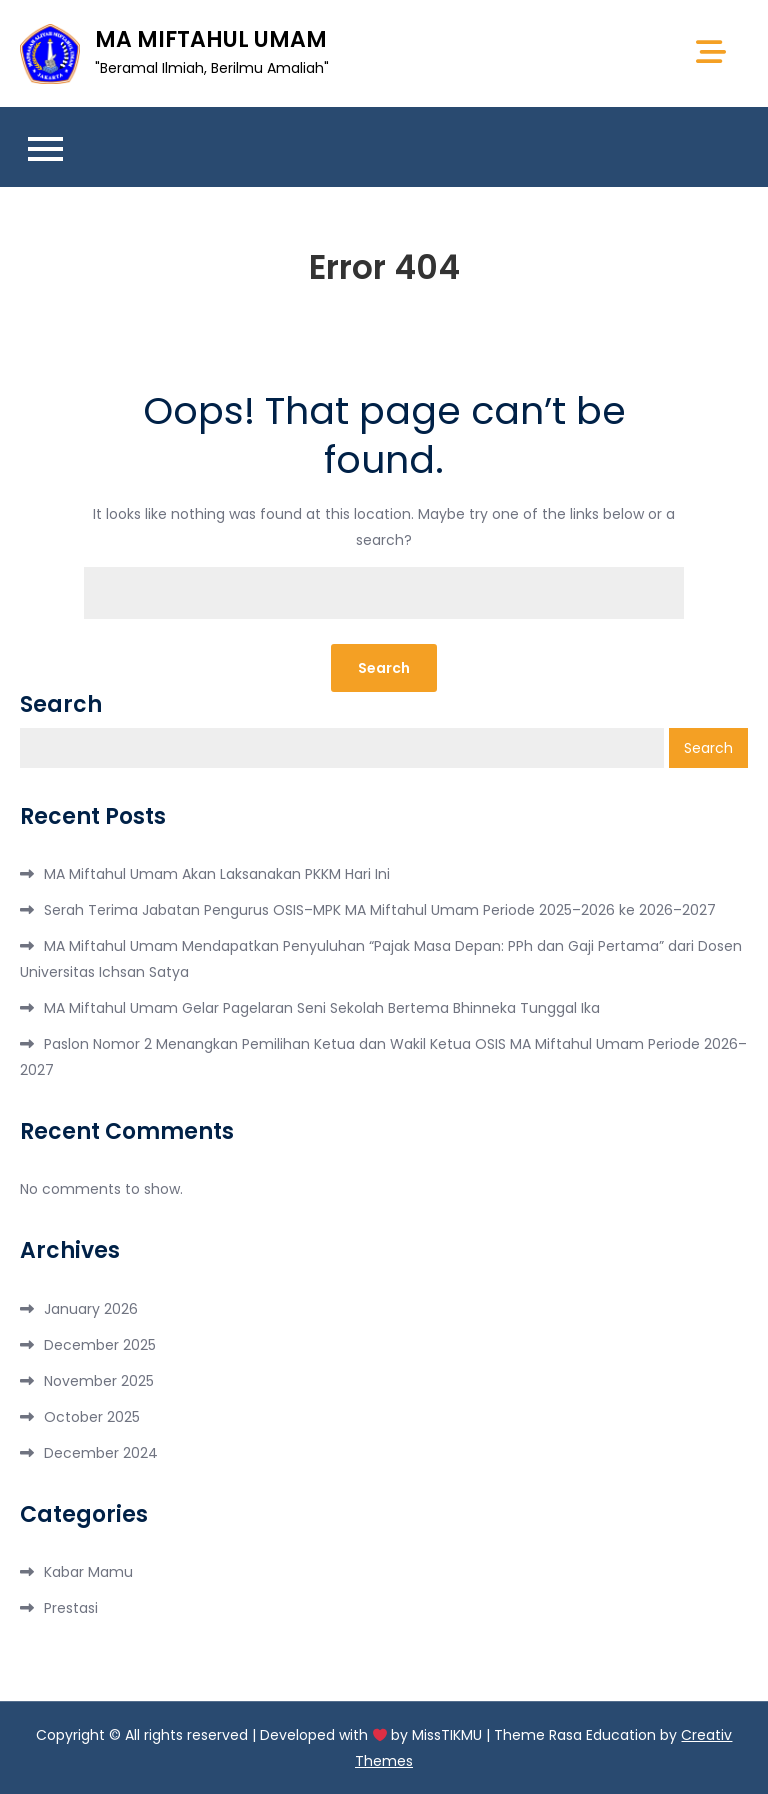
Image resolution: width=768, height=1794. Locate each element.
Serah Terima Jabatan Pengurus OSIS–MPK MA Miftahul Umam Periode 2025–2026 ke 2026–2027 (380, 910)
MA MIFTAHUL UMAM (211, 39)
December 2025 (100, 1345)
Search (61, 705)
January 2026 (91, 1309)
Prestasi (71, 1608)
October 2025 (92, 1417)
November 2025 (99, 1381)
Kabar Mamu (88, 1572)
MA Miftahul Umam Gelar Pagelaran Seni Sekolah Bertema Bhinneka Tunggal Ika (322, 1008)
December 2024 (101, 1453)
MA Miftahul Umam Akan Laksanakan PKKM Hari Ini (217, 874)
